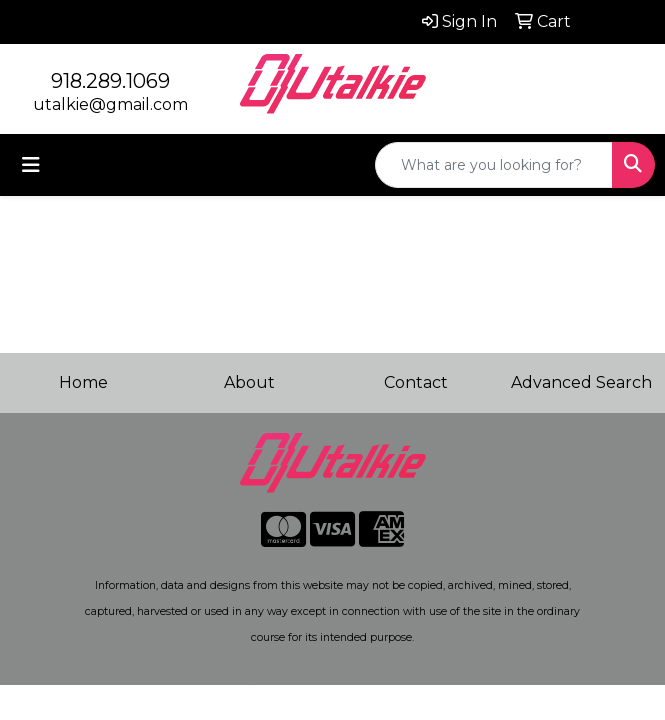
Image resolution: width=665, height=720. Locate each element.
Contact (416, 382)
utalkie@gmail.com (110, 104)
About (249, 382)
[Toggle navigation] (31, 165)
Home (83, 382)
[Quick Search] (494, 165)
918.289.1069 (110, 81)
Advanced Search (581, 382)
